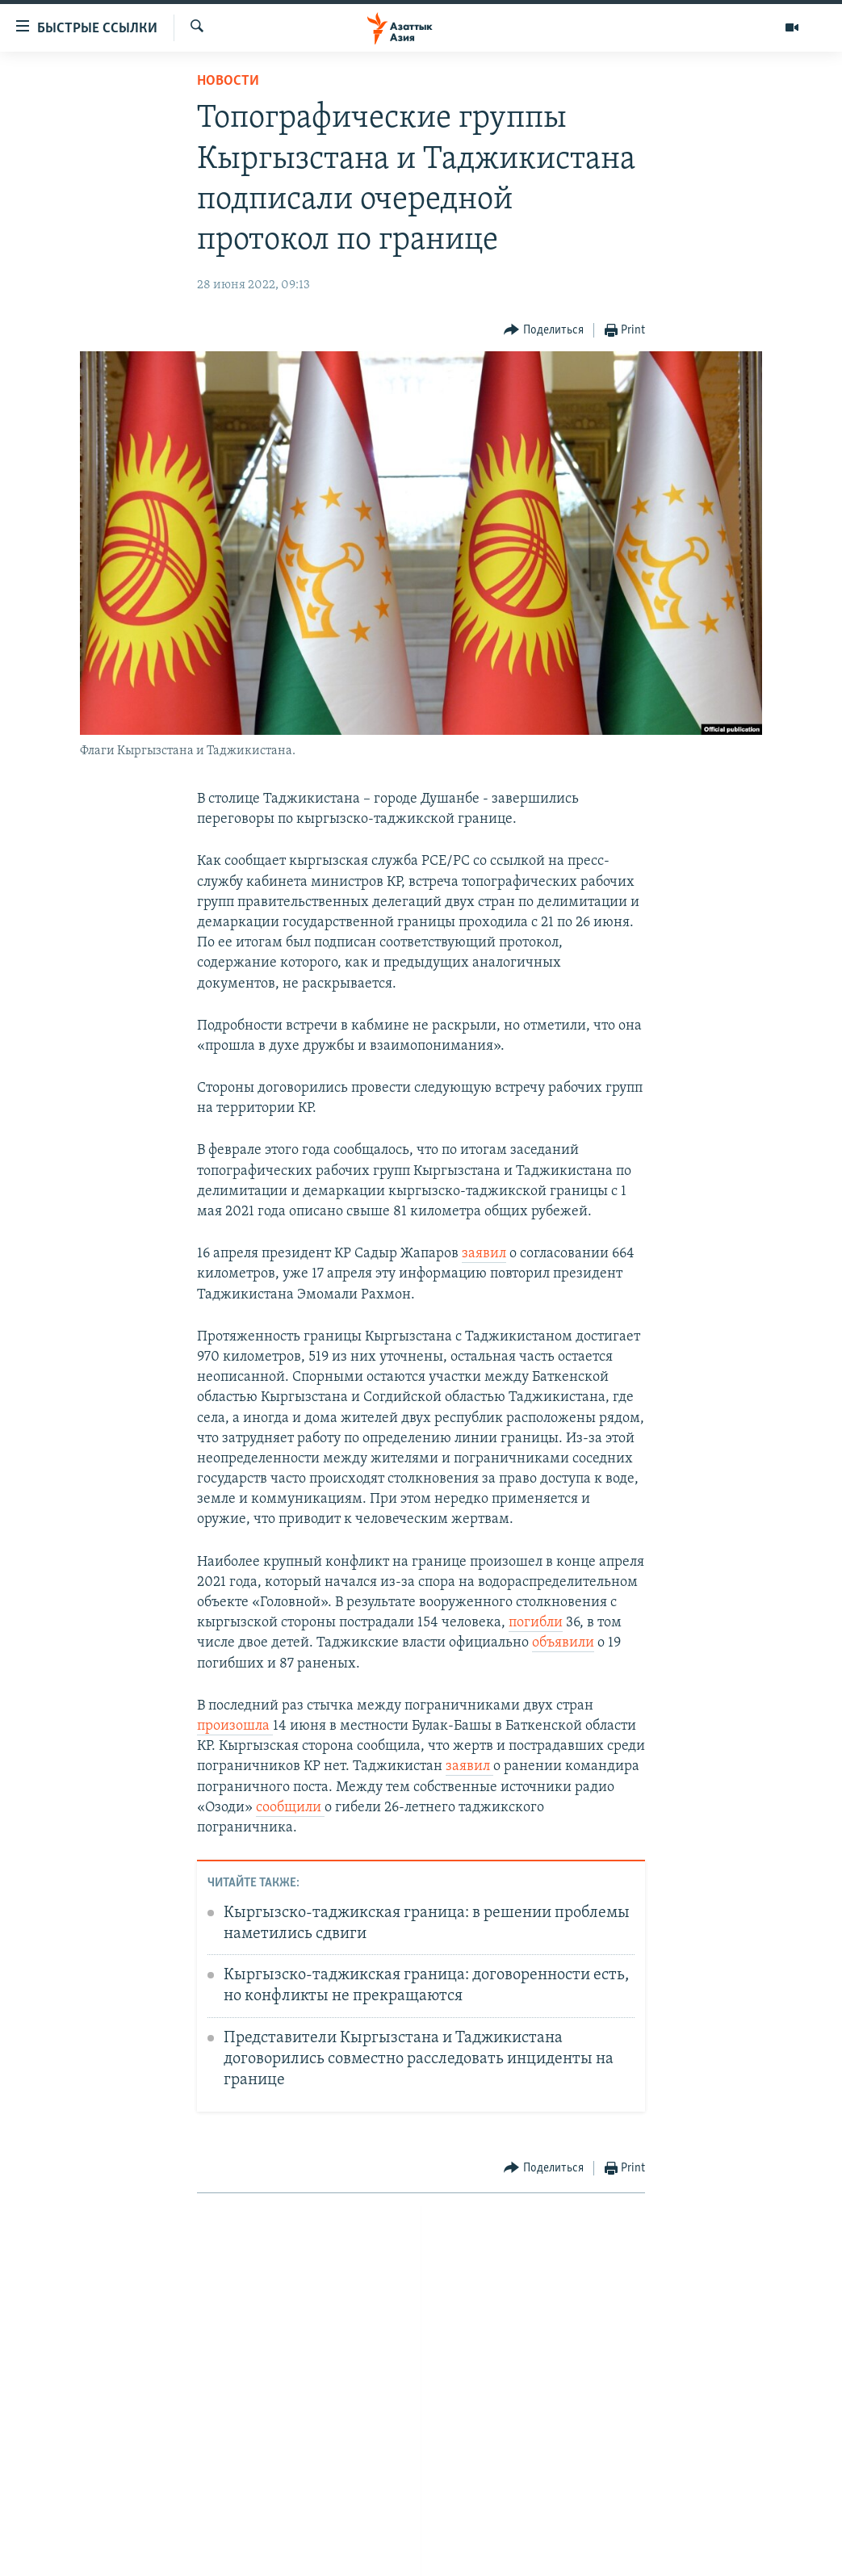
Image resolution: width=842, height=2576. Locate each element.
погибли (536, 1622)
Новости (228, 81)
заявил (484, 1253)
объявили (563, 1643)
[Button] (544, 331)
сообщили (290, 1807)
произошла (235, 1726)
